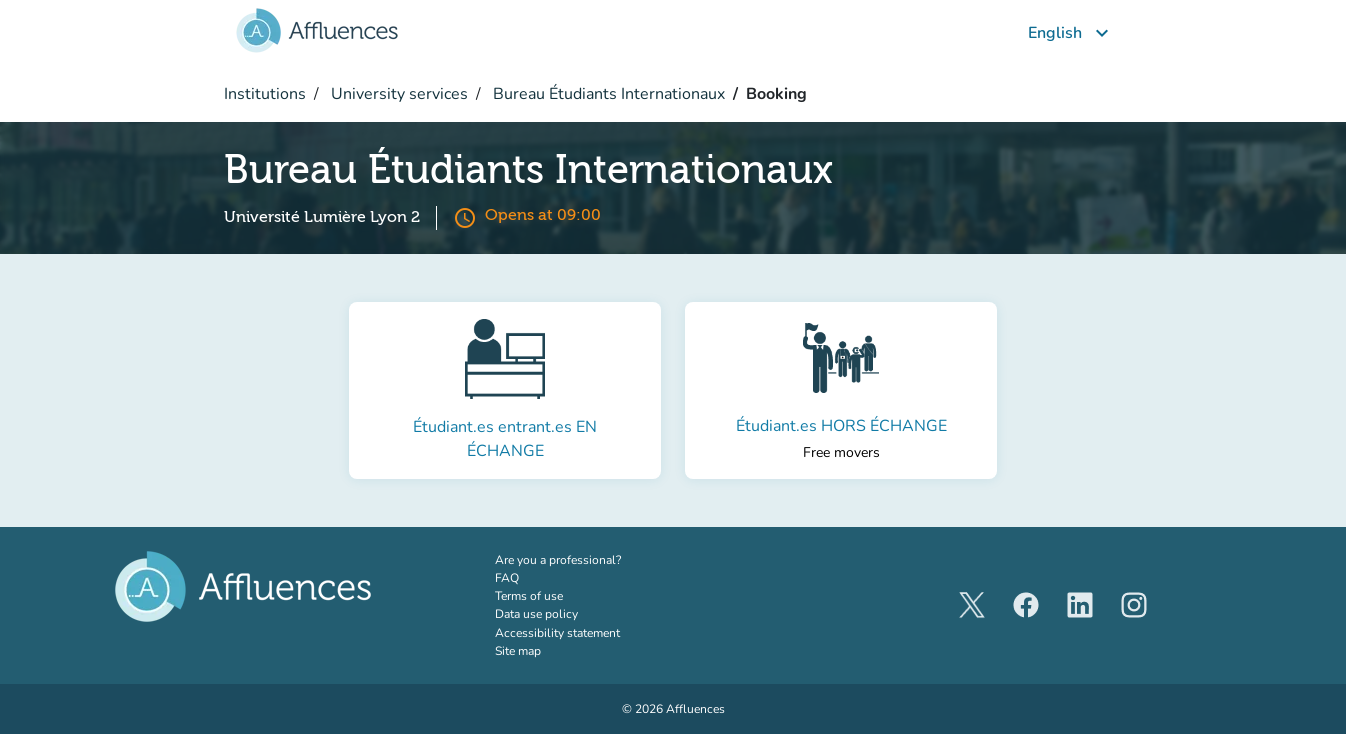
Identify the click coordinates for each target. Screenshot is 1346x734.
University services (397, 94)
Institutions (265, 94)
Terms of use (529, 596)
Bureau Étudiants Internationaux (607, 94)
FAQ (507, 578)
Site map (518, 651)
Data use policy (536, 614)
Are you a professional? (583, 559)
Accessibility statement (557, 633)
